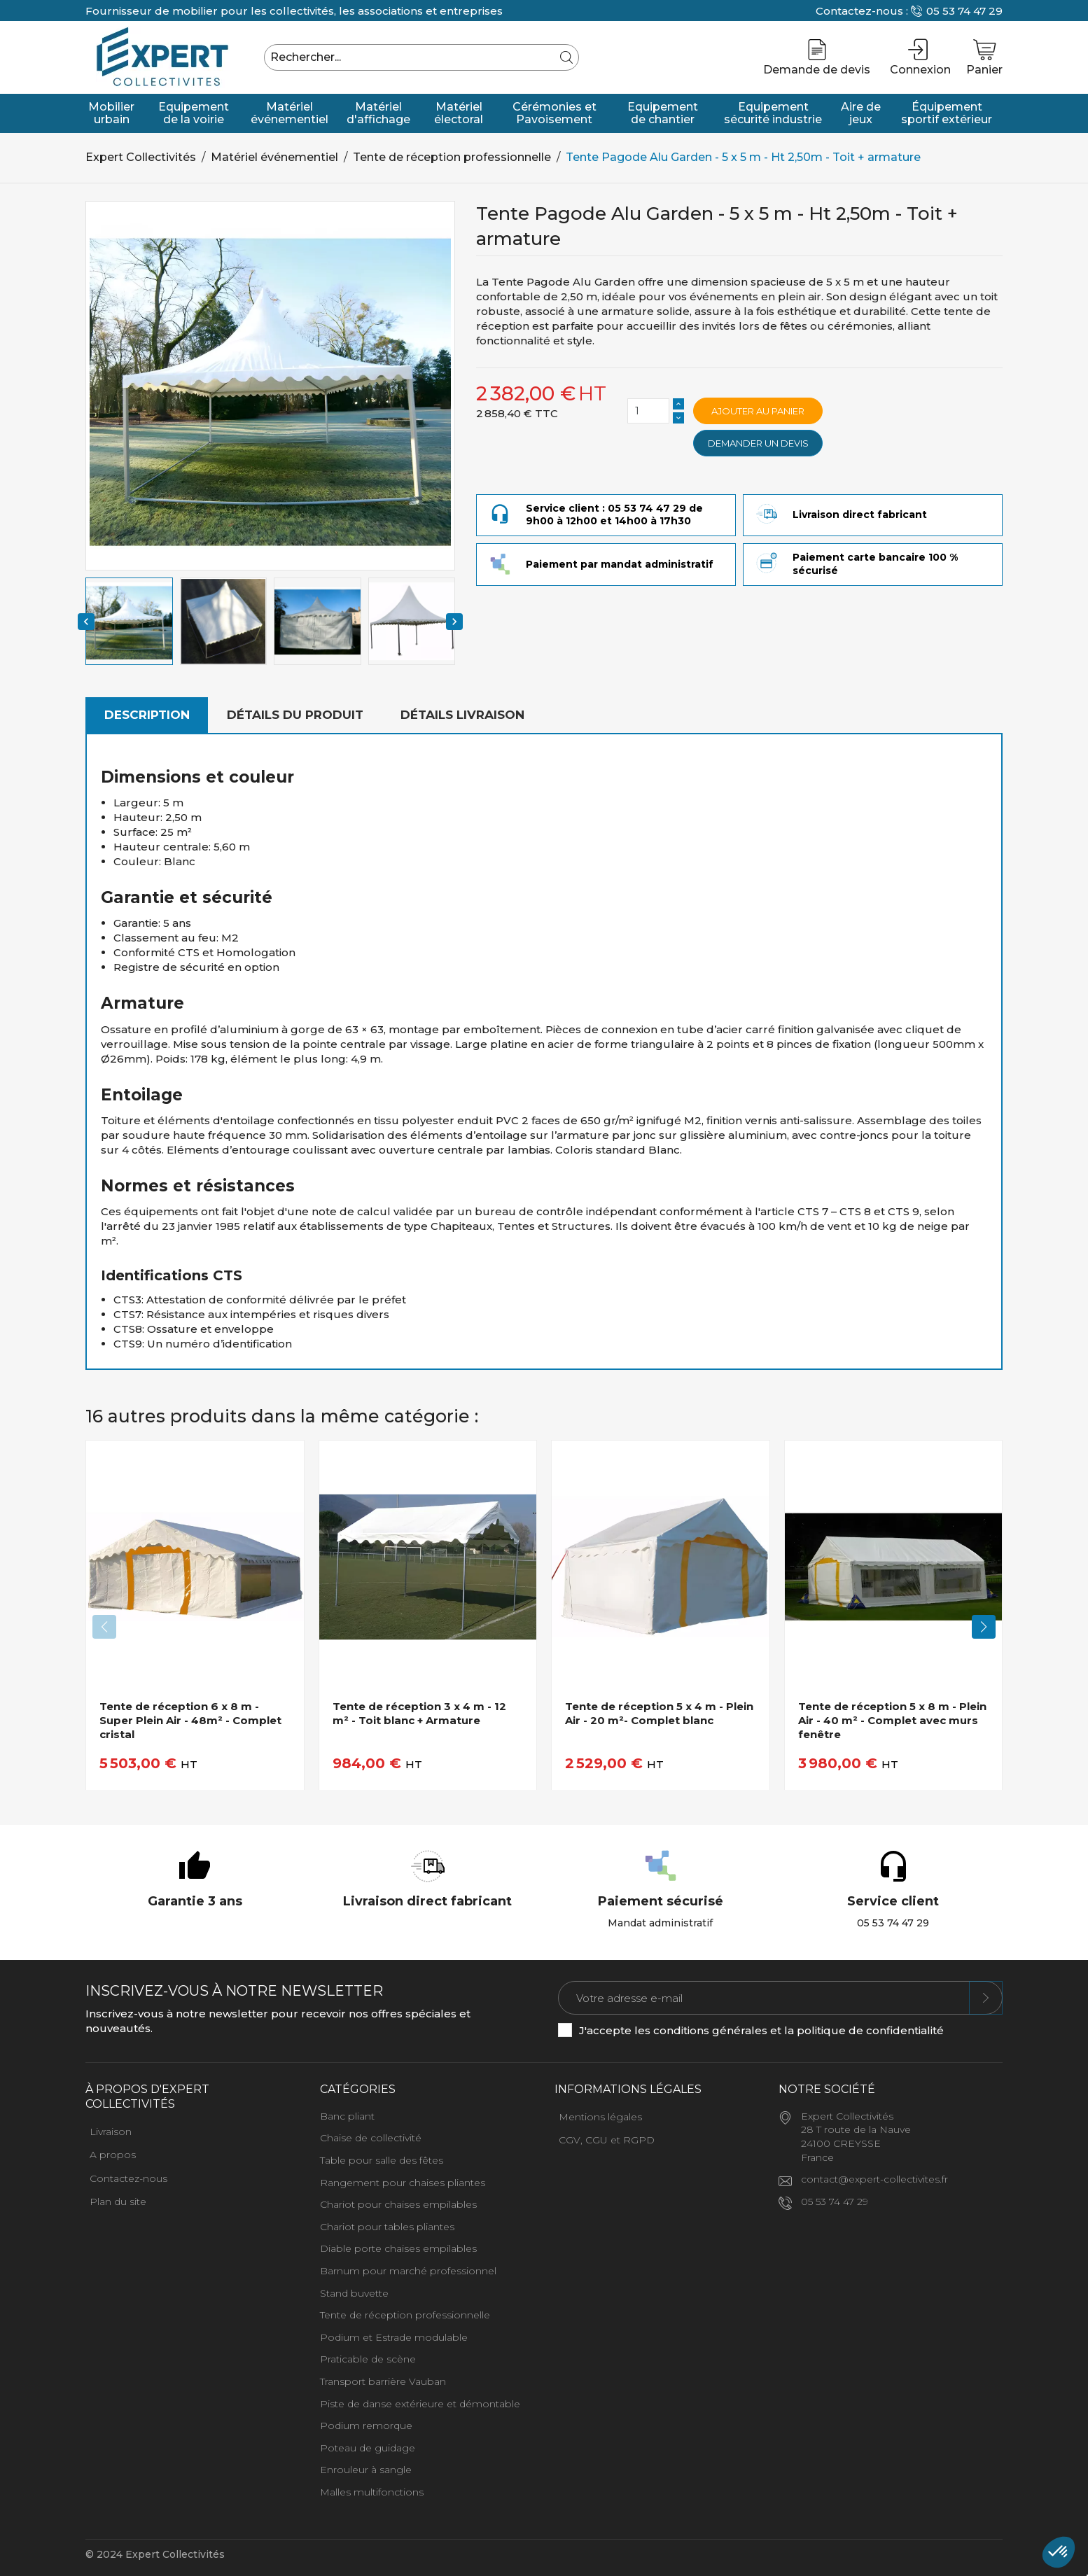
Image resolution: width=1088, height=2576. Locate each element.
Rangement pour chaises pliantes (402, 2182)
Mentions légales (600, 2116)
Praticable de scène (368, 2359)
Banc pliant (347, 2116)
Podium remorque (366, 2425)
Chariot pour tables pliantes (387, 2226)
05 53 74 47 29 (964, 11)
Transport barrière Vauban (383, 2381)
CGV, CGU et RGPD (607, 2140)
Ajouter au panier (757, 410)
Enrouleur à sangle (366, 2469)
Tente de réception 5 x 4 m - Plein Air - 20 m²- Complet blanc (659, 1713)
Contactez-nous (128, 2178)
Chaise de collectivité (370, 2138)
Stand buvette (354, 2293)
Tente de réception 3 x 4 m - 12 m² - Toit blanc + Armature (419, 1713)
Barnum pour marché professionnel (408, 2270)
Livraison (111, 2131)
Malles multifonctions (372, 2492)
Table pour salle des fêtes (381, 2160)
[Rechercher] (421, 57)
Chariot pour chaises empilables (398, 2204)
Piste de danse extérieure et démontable (420, 2404)
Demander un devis (758, 443)
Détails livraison (462, 715)
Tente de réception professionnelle (405, 2315)
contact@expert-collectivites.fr (874, 2179)
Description (147, 715)
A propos (113, 2154)
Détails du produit (295, 715)
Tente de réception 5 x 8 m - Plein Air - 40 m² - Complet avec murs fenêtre (892, 1721)
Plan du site (118, 2201)
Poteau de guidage (367, 2448)
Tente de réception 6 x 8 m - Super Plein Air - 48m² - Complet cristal (190, 1721)
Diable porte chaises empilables (398, 2248)
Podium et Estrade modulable (394, 2337)
